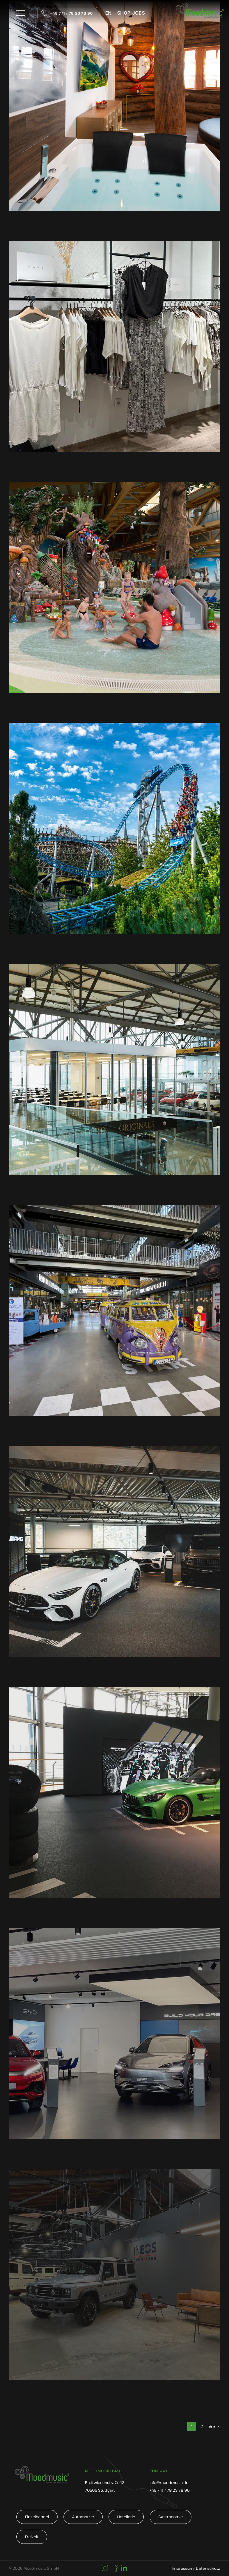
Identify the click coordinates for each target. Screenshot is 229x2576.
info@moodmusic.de (168, 2482)
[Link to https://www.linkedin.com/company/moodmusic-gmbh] (124, 2568)
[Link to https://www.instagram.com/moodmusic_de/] (105, 2568)
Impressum (183, 2568)
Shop (123, 13)
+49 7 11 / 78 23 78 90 (169, 2490)
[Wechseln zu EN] (108, 13)
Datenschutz (208, 2568)
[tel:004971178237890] (67, 13)
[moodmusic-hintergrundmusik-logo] (200, 6)
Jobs (138, 13)
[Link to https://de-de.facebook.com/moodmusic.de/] (116, 2568)
